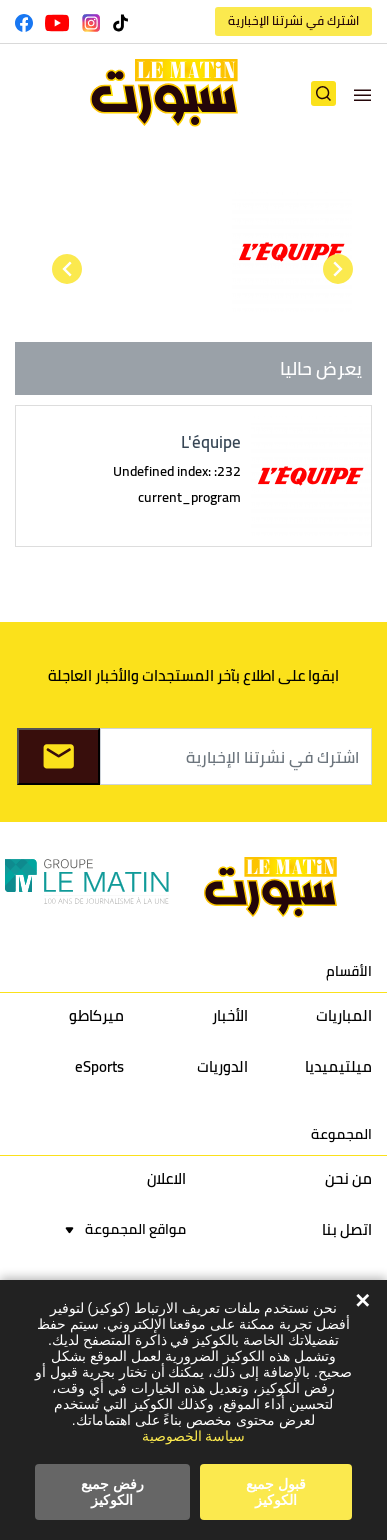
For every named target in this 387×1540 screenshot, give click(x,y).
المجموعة (341, 1134)
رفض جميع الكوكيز (112, 1492)
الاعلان (166, 1178)
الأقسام (349, 971)
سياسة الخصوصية (194, 1436)
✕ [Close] (362, 1301)
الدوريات (222, 1066)
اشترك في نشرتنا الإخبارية (293, 20)
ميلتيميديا (338, 1066)
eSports (99, 1066)
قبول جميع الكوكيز (276, 1492)
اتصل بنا (347, 1229)
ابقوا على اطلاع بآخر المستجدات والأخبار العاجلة (193, 675)
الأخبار (230, 1015)
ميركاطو (96, 1015)
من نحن (348, 1178)
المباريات (344, 1015)
